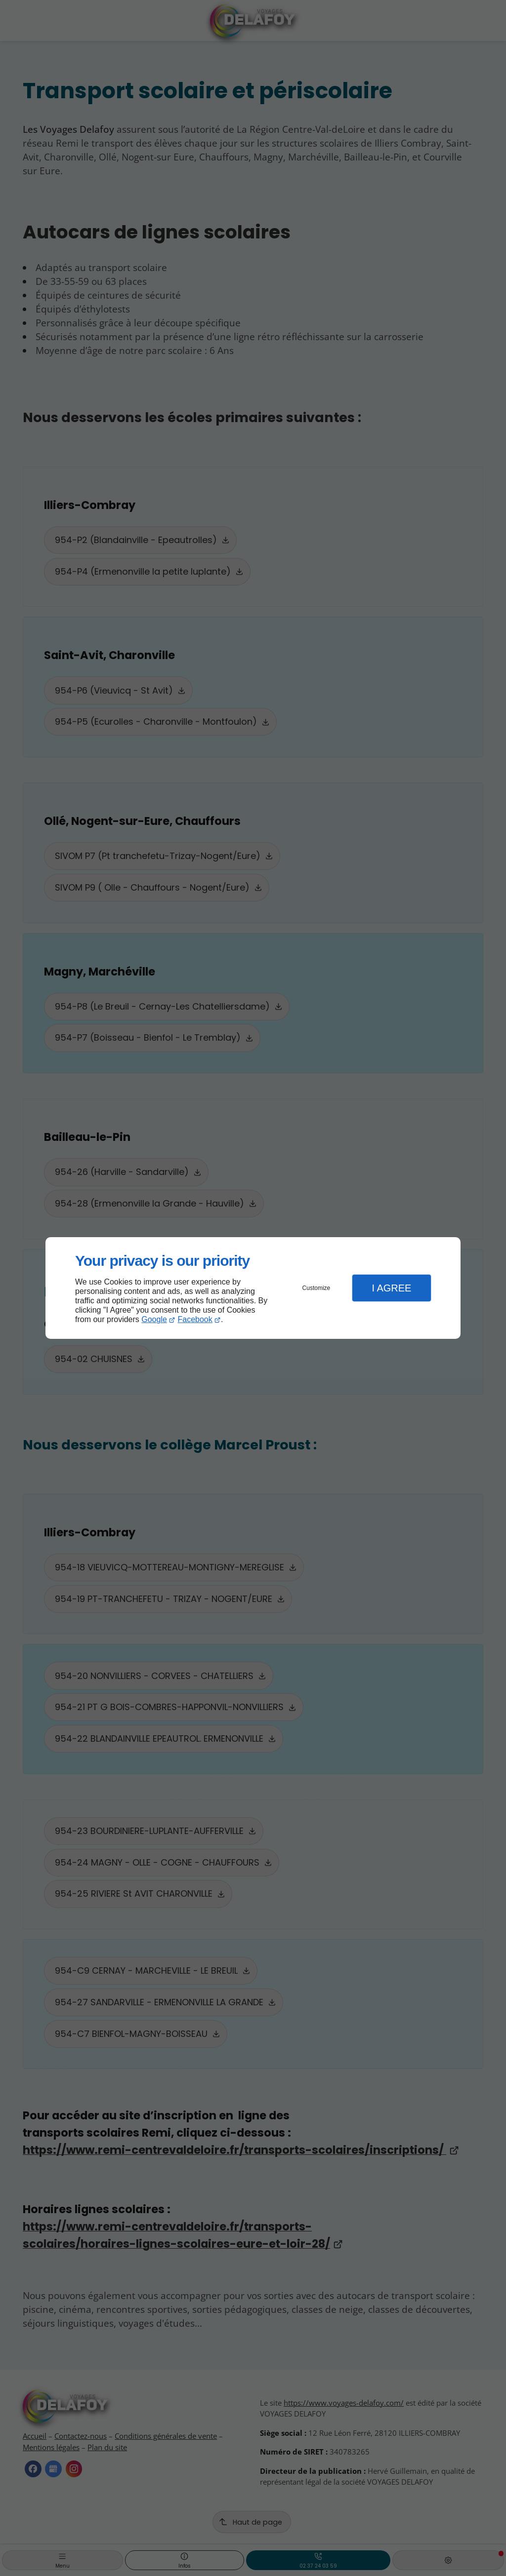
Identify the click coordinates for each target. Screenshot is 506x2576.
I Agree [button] (391, 1288)
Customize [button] (316, 1288)
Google (154, 1319)
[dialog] (253, 1288)
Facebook (195, 1319)
